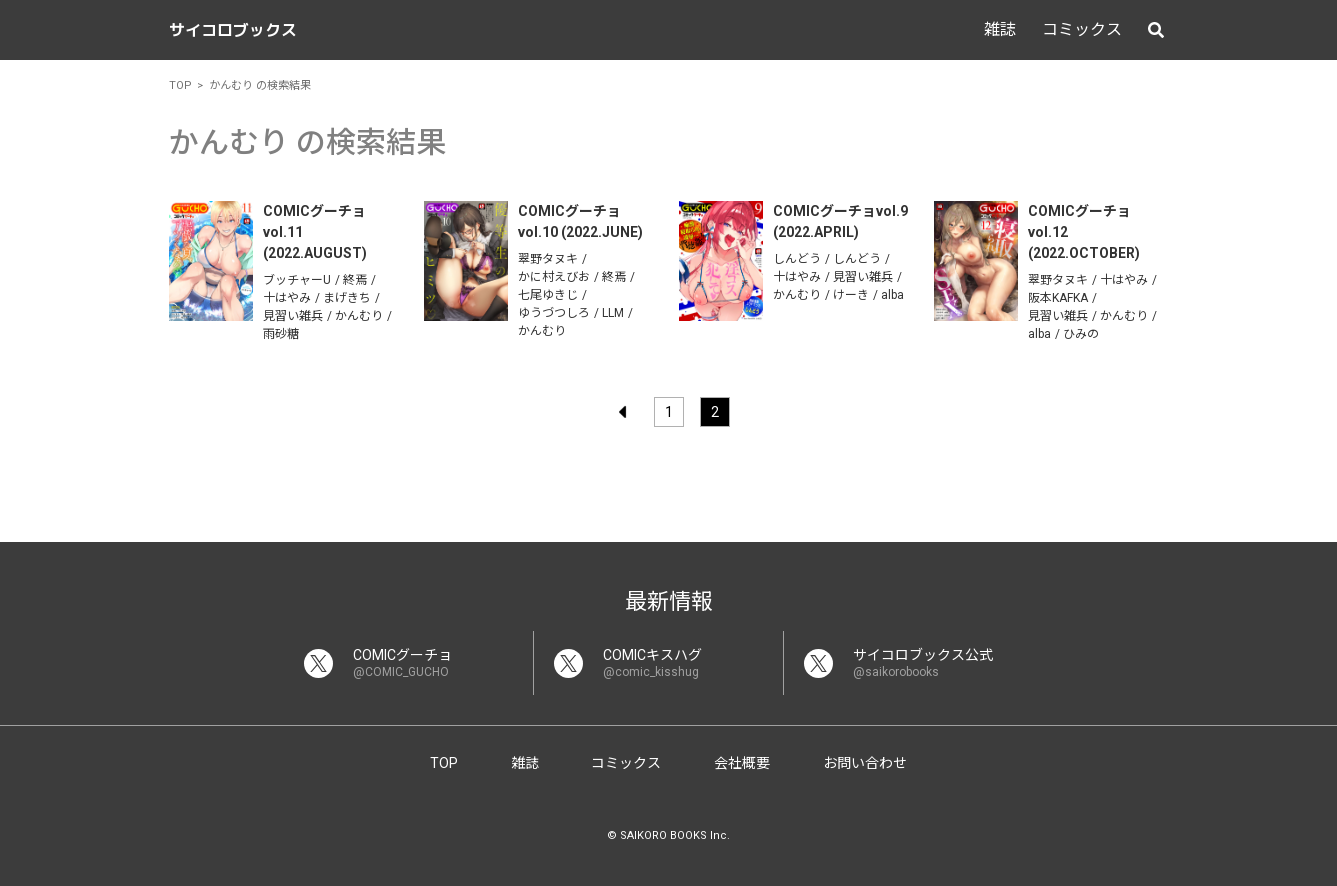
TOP (444, 763)
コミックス (1082, 29)
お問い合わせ (865, 763)
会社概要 (742, 763)
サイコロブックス (233, 30)
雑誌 (1000, 29)
